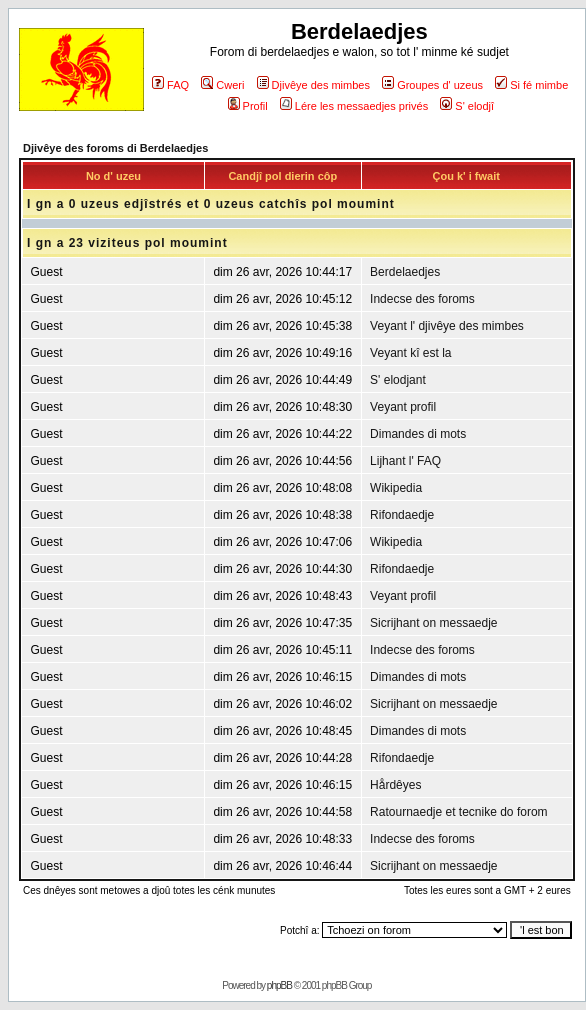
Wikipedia (396, 488)
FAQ (170, 85)
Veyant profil (403, 407)
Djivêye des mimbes (313, 85)
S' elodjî (467, 106)
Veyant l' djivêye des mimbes (447, 326)
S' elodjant (398, 380)
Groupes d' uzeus (432, 85)
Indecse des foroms (422, 299)
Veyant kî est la (410, 353)
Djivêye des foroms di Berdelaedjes (115, 148)
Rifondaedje (402, 515)
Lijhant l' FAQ (405, 461)
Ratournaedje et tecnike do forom (458, 812)
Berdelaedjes (405, 272)
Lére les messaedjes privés (354, 106)
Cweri (222, 85)
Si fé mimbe (531, 85)
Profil (248, 106)
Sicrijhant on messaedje (433, 623)
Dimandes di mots (418, 434)
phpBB (279, 985)
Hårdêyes (395, 785)
